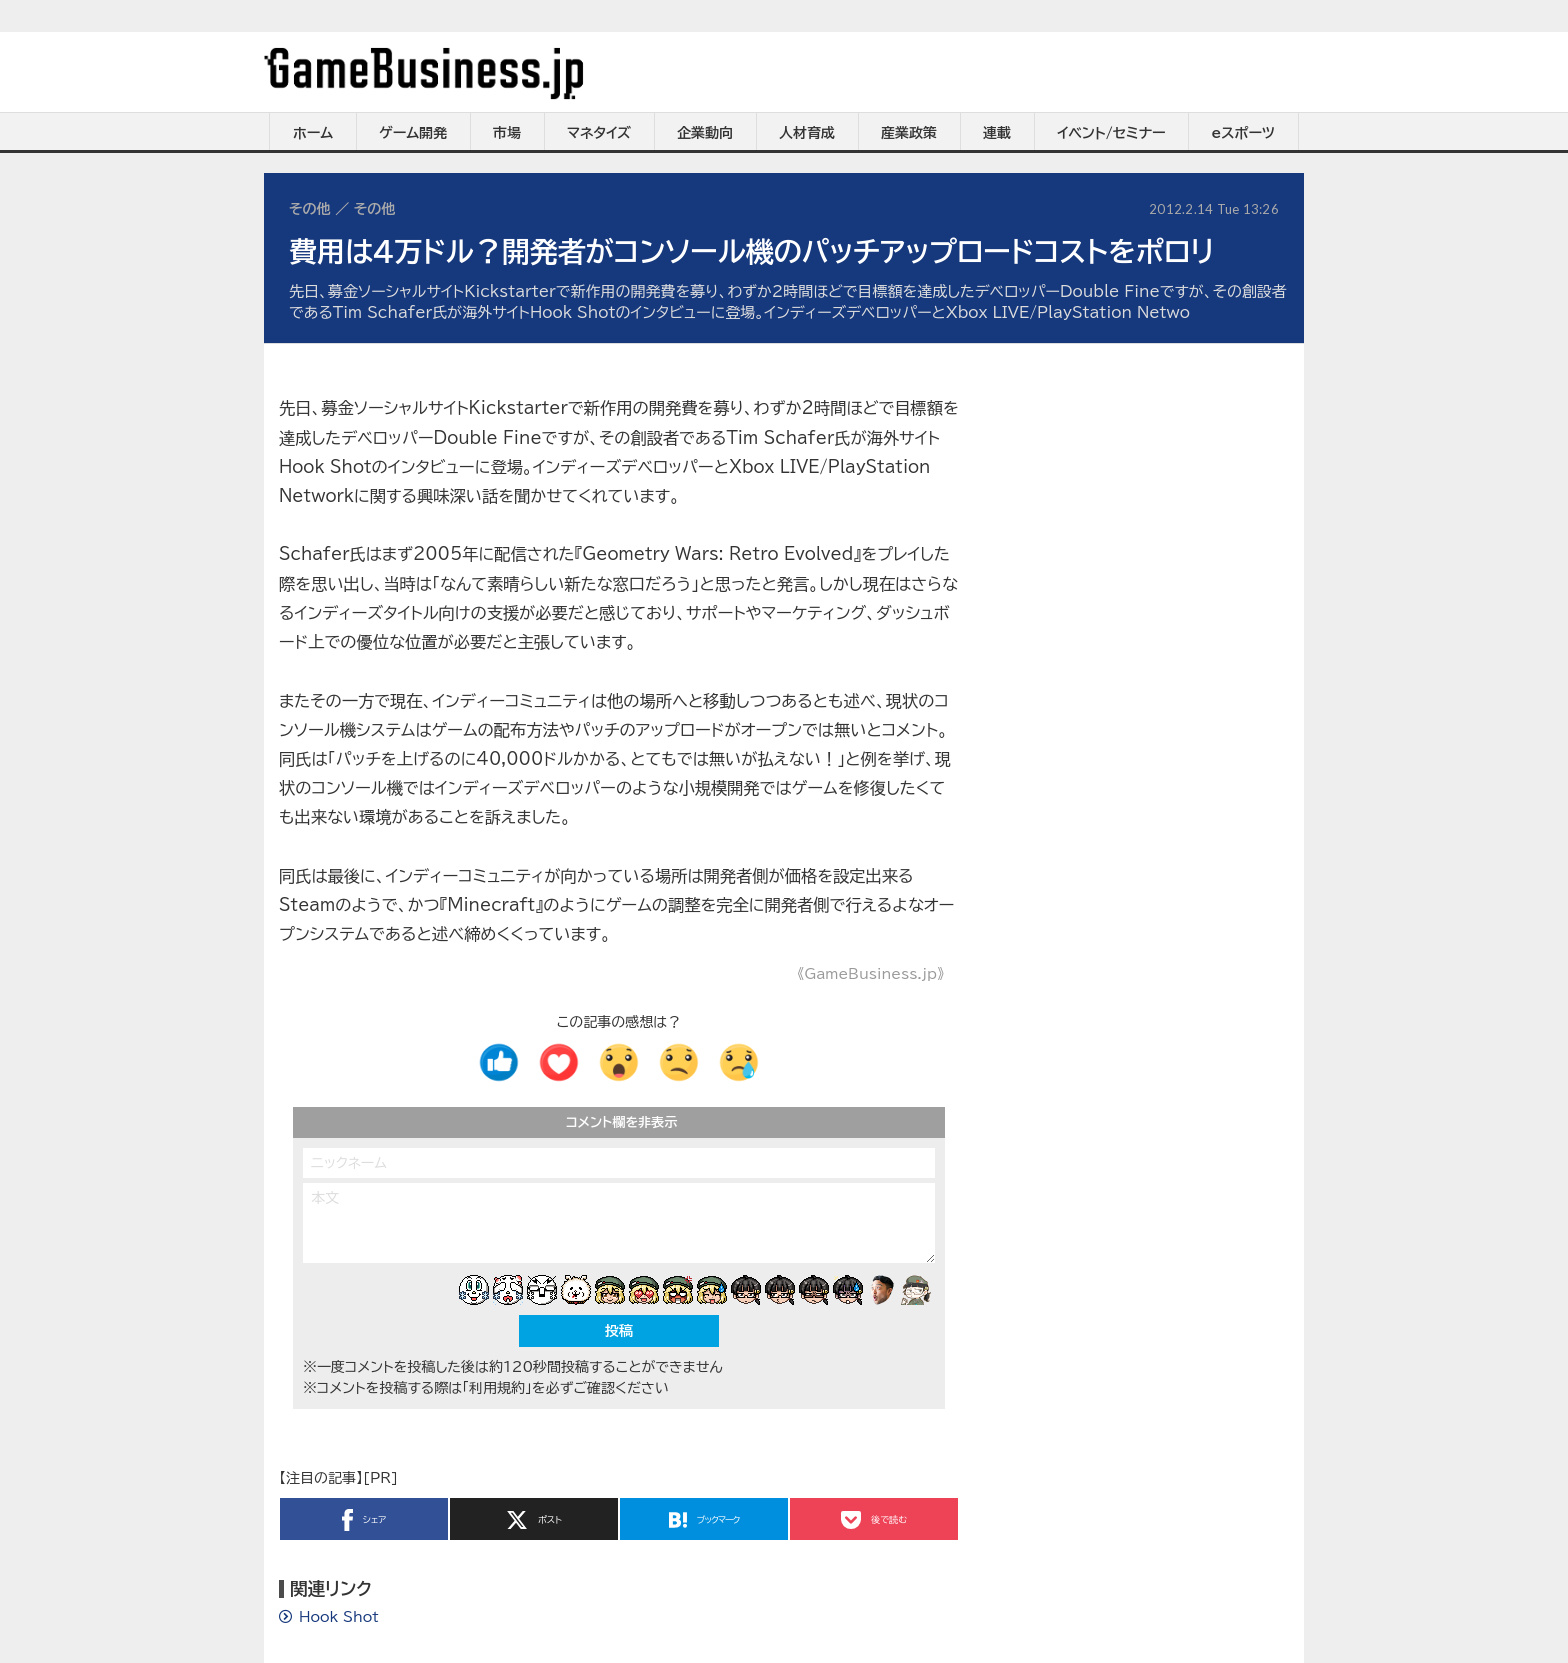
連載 (997, 133)
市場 (507, 133)
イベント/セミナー (1111, 133)
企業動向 (705, 133)
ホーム (313, 133)
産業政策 (909, 133)
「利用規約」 (497, 1388)
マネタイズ (599, 133)
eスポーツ (1243, 133)
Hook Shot (339, 1617)
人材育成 (807, 133)
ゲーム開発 (413, 133)
